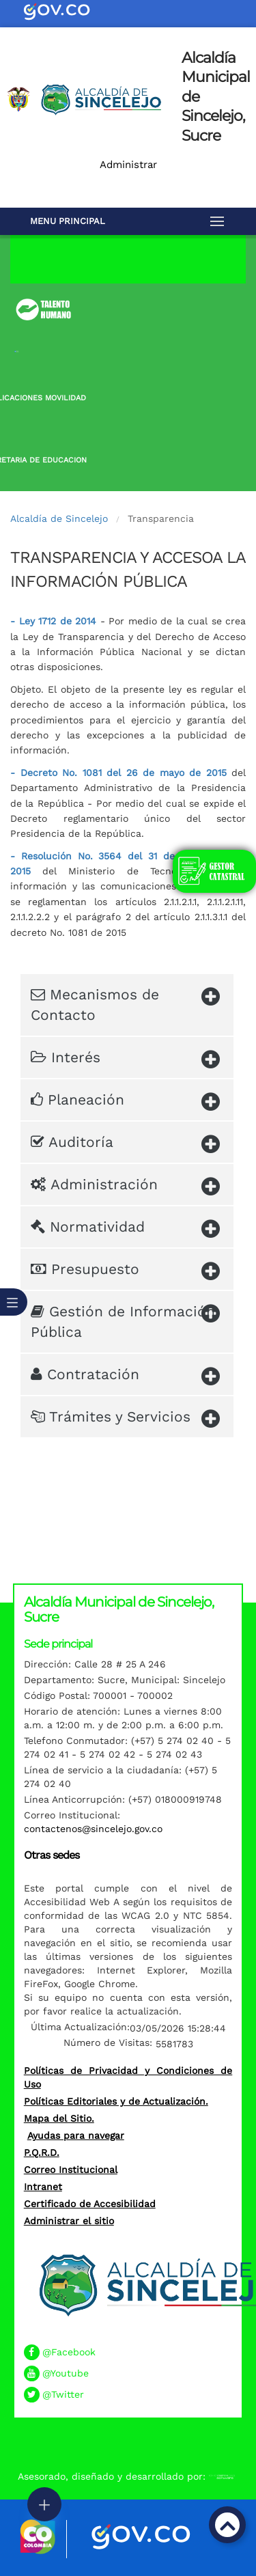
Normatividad (125, 1229)
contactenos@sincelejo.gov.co (93, 1828)
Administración (125, 1187)
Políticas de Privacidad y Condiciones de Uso (128, 2077)
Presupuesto (125, 1271)
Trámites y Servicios (125, 1419)
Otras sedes (51, 1854)
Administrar (128, 164)
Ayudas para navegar (75, 2135)
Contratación (125, 1376)
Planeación (125, 1102)
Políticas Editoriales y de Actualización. (116, 2101)
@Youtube (65, 2373)
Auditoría (125, 1144)
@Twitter (63, 2394)
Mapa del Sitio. (59, 2118)
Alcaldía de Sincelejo (59, 518)
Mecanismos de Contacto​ (125, 1002)
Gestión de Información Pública (125, 1319)
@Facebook (69, 2351)
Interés (125, 1059)
